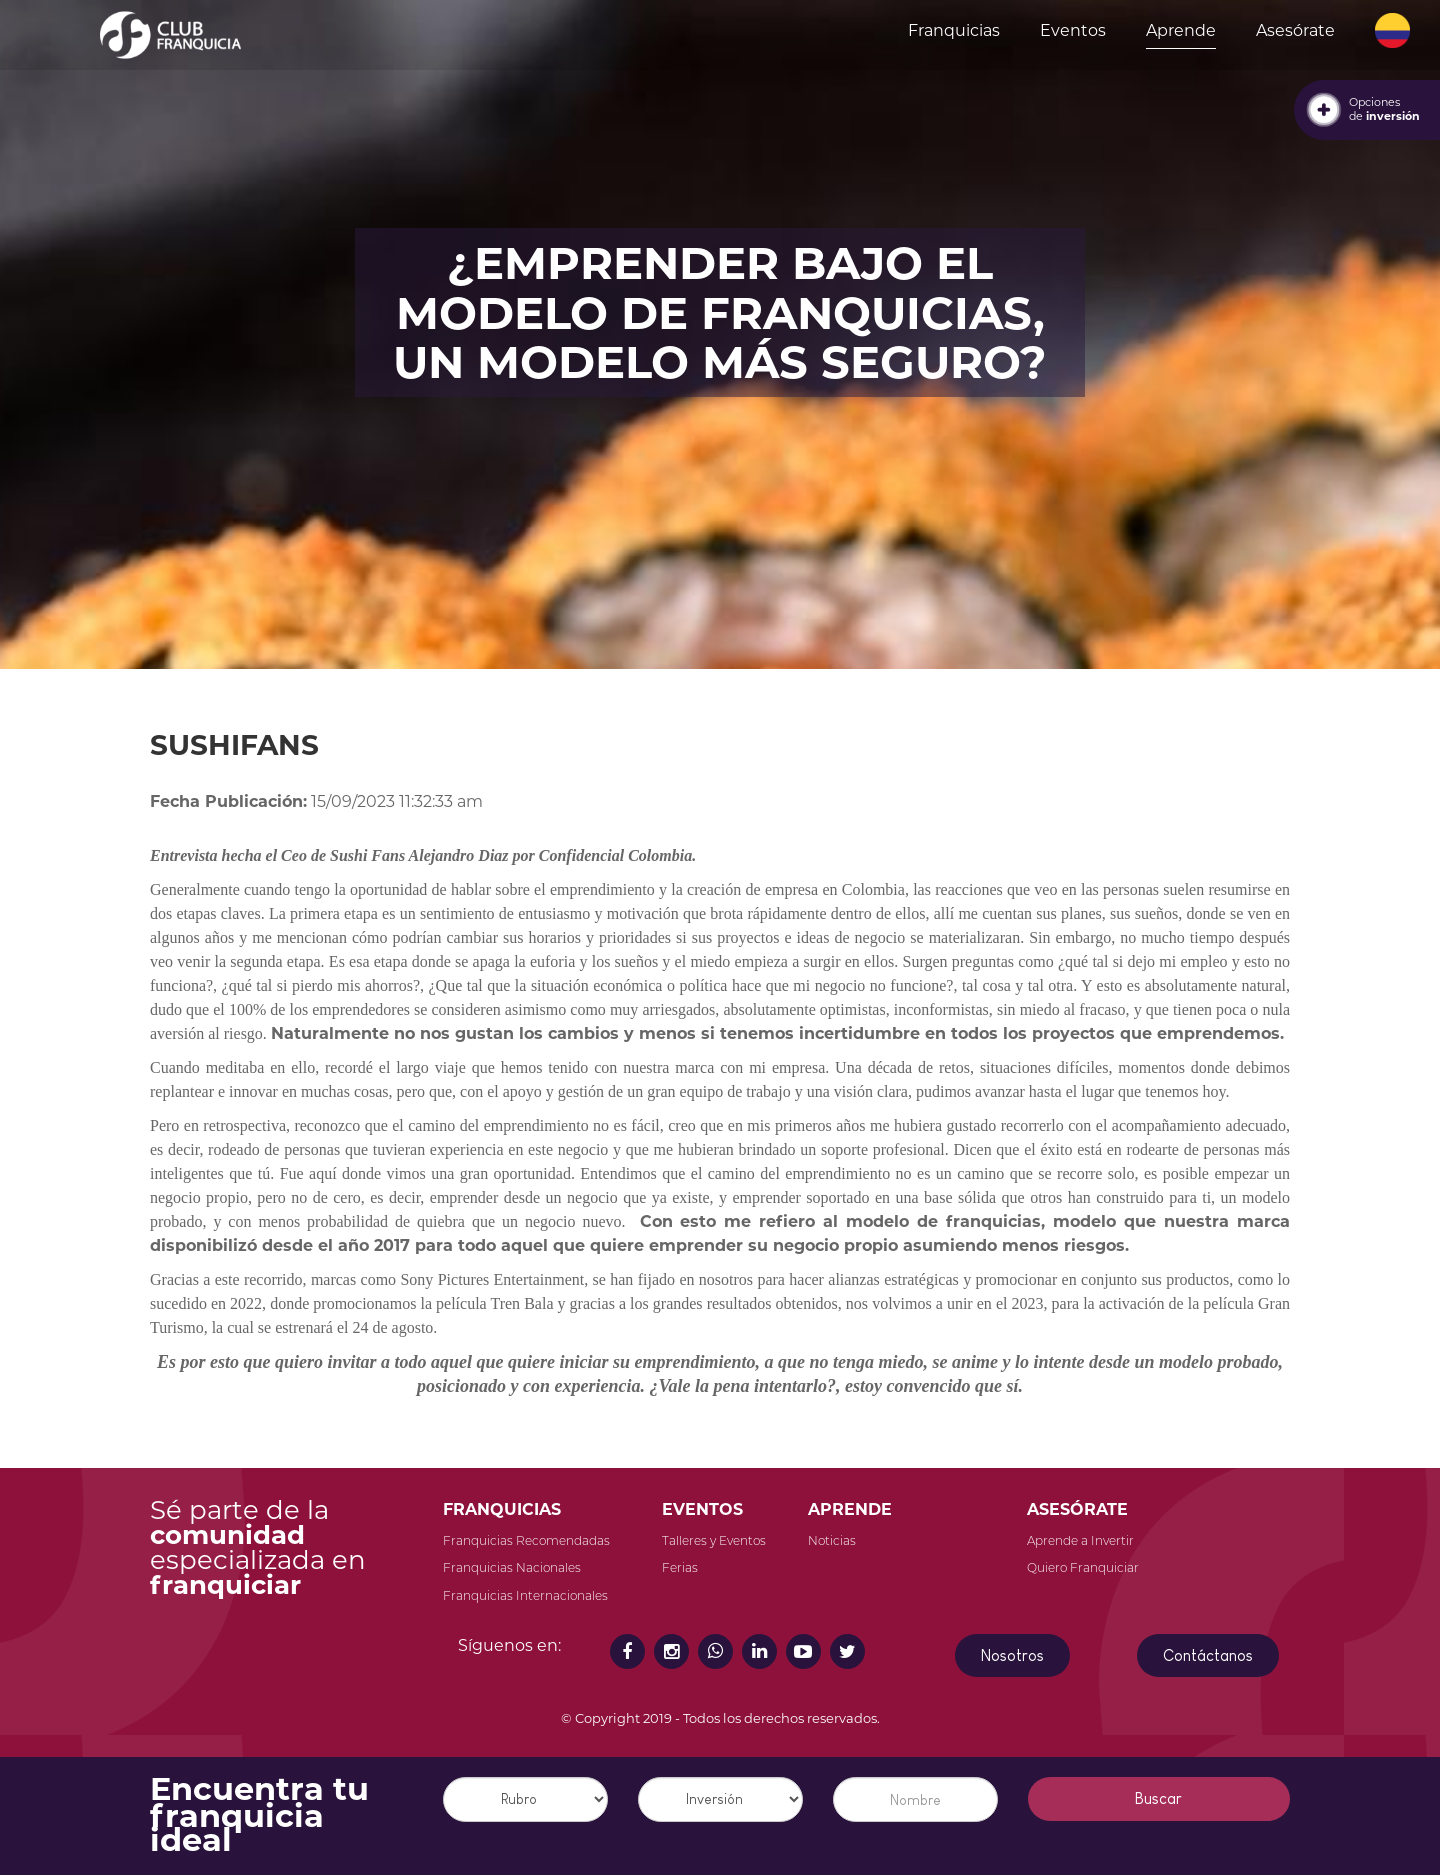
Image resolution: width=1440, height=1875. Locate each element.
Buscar (1158, 1798)
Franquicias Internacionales (525, 1595)
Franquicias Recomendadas (526, 1540)
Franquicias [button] (954, 30)
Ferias (680, 1567)
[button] (1392, 31)
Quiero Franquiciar (1083, 1567)
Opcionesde (1384, 109)
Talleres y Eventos (714, 1540)
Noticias (832, 1540)
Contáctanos (1208, 1655)
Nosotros (1012, 1655)
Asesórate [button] (1295, 30)
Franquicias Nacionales (512, 1567)
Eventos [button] (1073, 30)
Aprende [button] (1181, 30)
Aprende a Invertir (1080, 1540)
